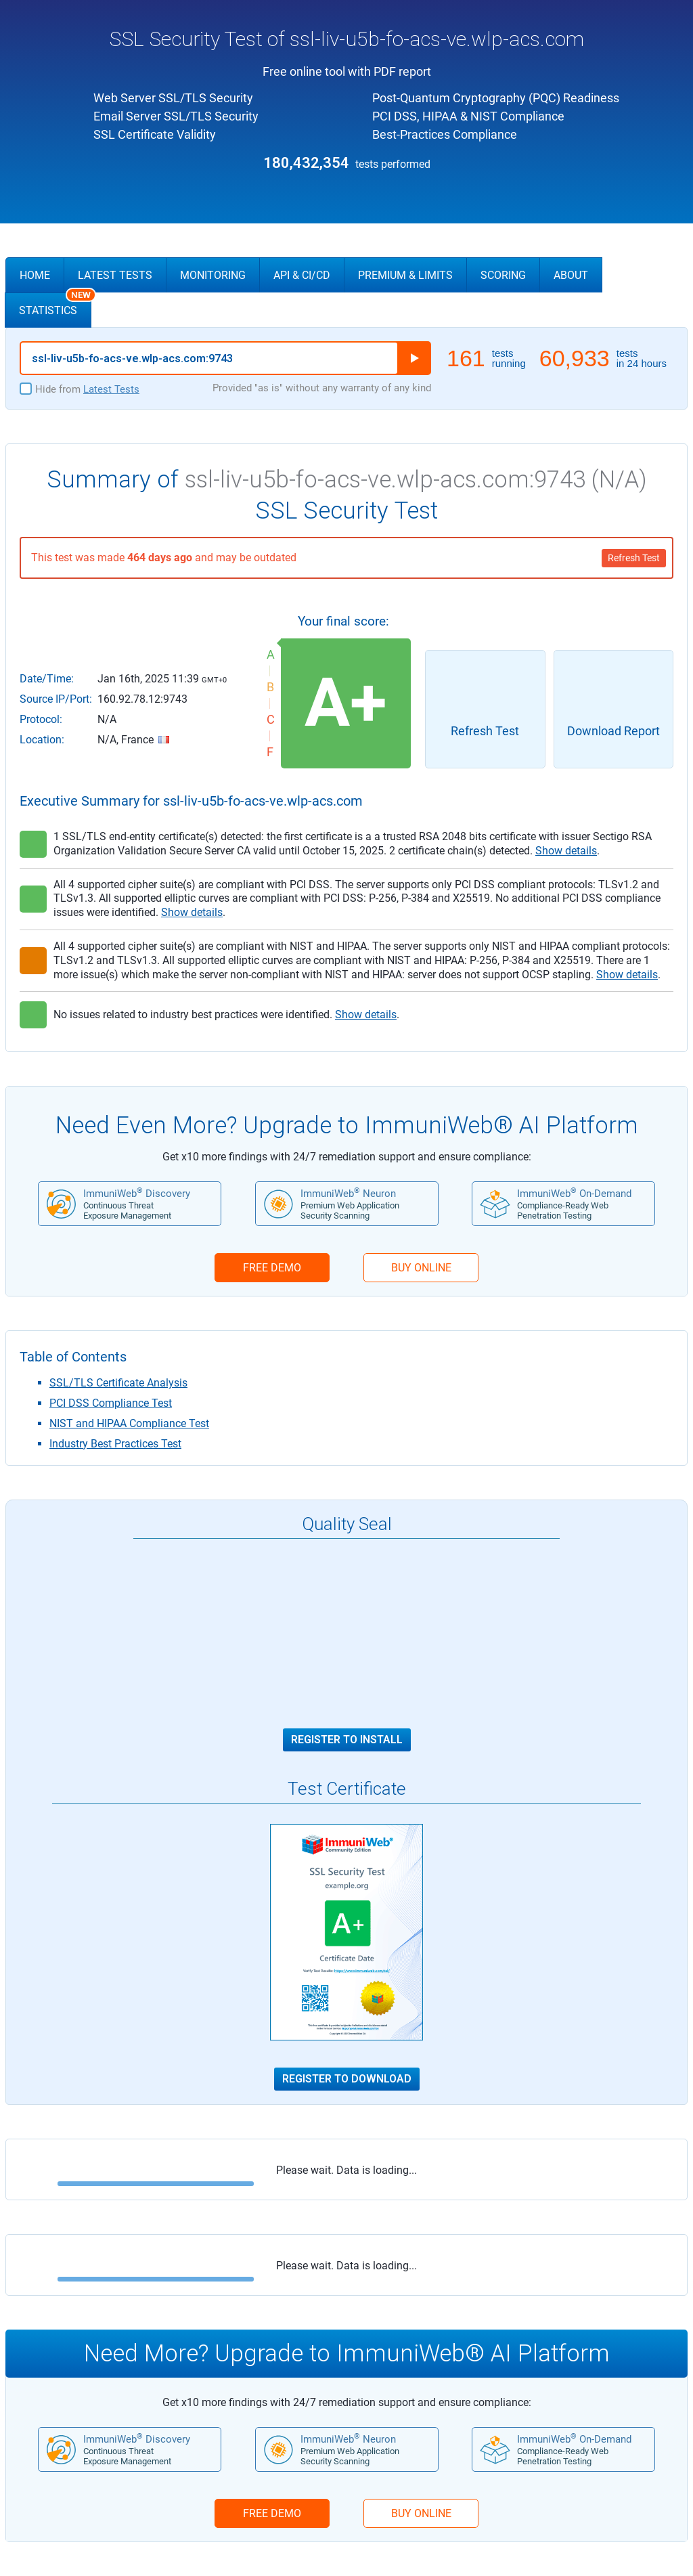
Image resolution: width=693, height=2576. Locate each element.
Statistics (55, 304)
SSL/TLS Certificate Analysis (118, 1382)
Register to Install (347, 1739)
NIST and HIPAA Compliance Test (129, 1423)
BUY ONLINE (421, 1267)
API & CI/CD (301, 275)
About (571, 275)
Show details (566, 850)
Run (414, 358)
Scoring (503, 275)
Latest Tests (115, 275)
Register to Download (346, 2079)
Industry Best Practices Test (115, 1443)
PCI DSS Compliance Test (110, 1403)
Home (35, 275)
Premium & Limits (405, 275)
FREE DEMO (272, 1267)
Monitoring (213, 275)
